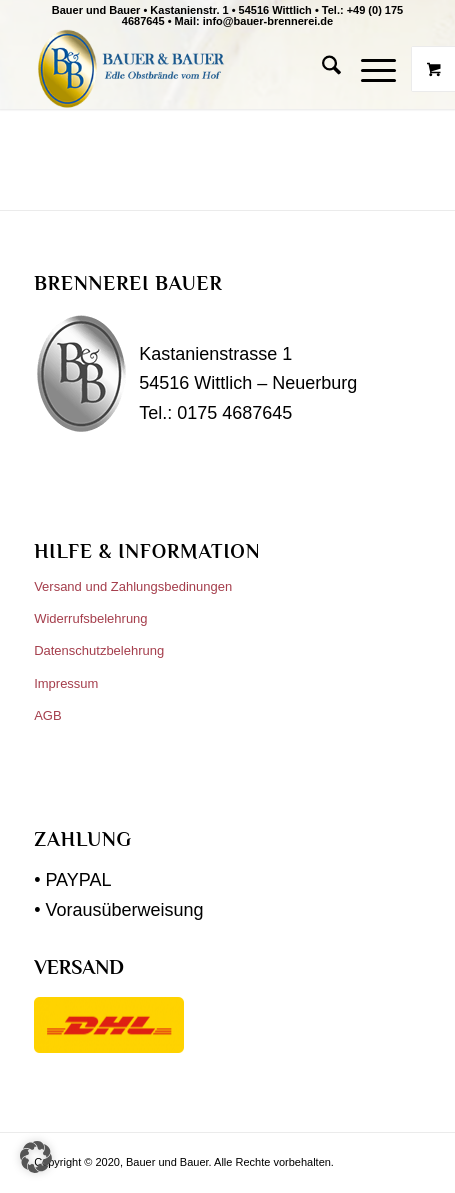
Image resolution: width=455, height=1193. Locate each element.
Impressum (66, 683)
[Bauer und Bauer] (188, 69)
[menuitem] (321, 69)
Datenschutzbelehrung (99, 650)
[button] (36, 1157)
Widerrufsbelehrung (90, 618)
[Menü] (368, 69)
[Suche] (321, 69)
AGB (47, 715)
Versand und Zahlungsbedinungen (133, 586)
